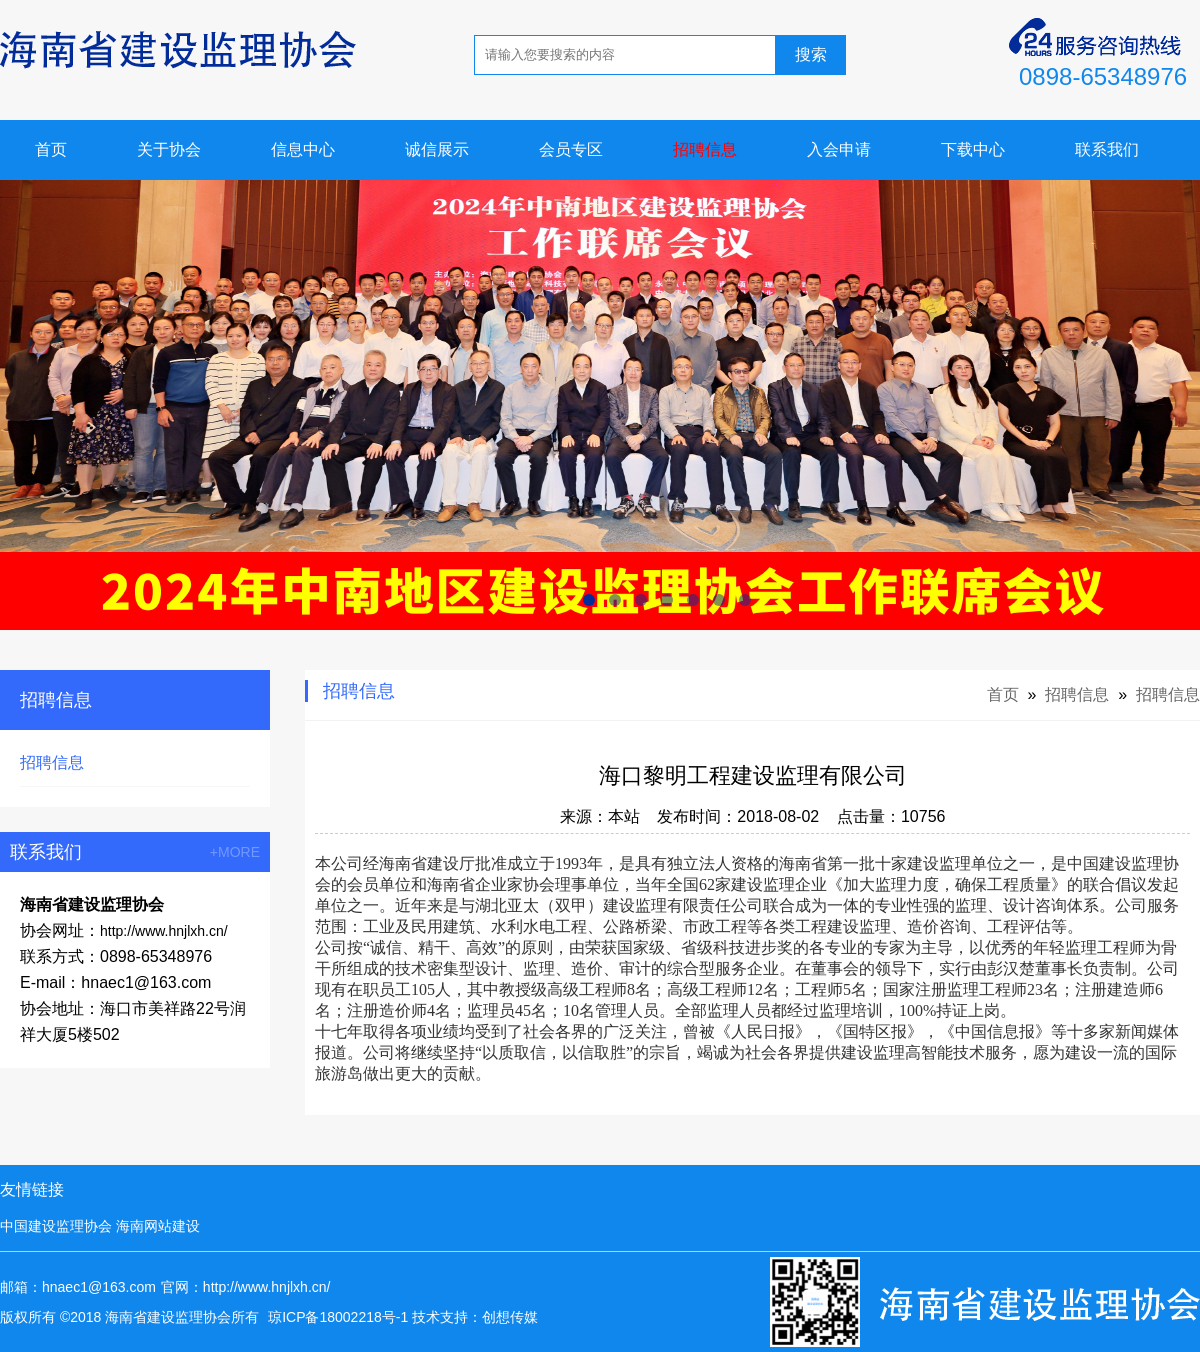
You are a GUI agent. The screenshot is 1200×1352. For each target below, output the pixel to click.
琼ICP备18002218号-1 (338, 1317)
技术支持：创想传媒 (475, 1317)
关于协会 (169, 149)
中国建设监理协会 (56, 1226)
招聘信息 (705, 149)
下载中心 (973, 149)
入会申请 (839, 149)
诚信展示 (437, 149)
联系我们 (1107, 149)
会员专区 (571, 149)
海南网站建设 (158, 1226)
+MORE (235, 852)
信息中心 (303, 149)
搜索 (811, 54)
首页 (51, 149)
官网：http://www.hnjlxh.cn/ (246, 1287)
